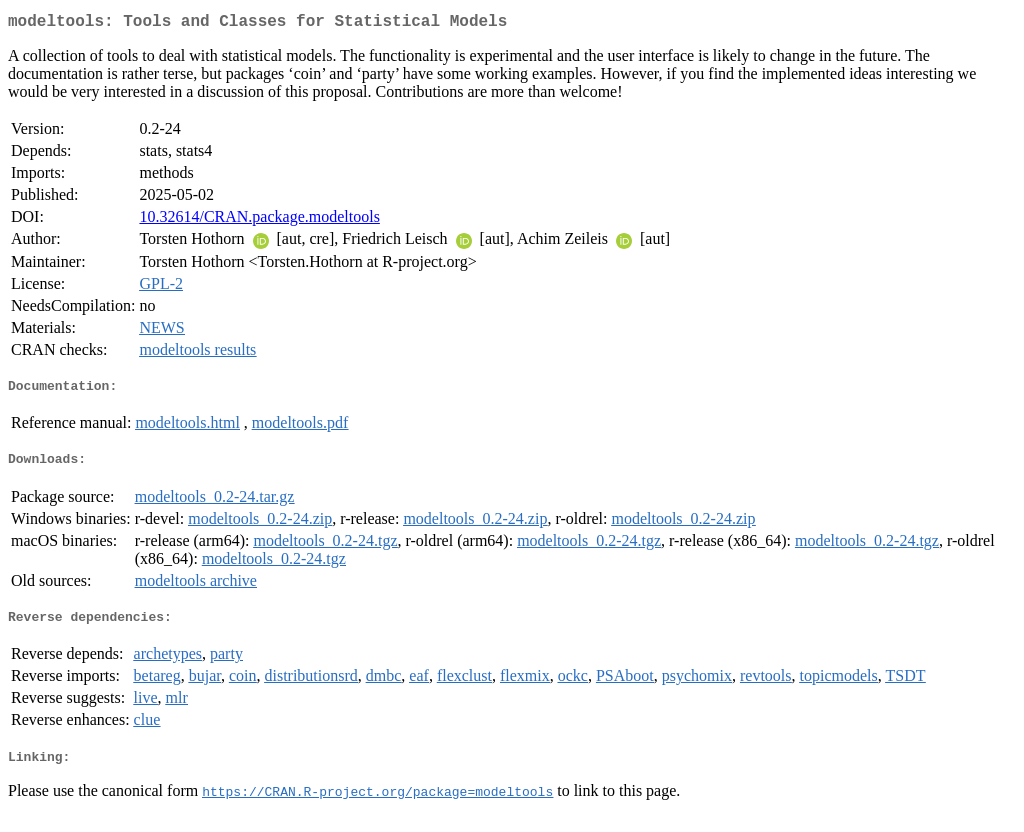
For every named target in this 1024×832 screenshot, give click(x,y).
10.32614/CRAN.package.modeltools (259, 220)
